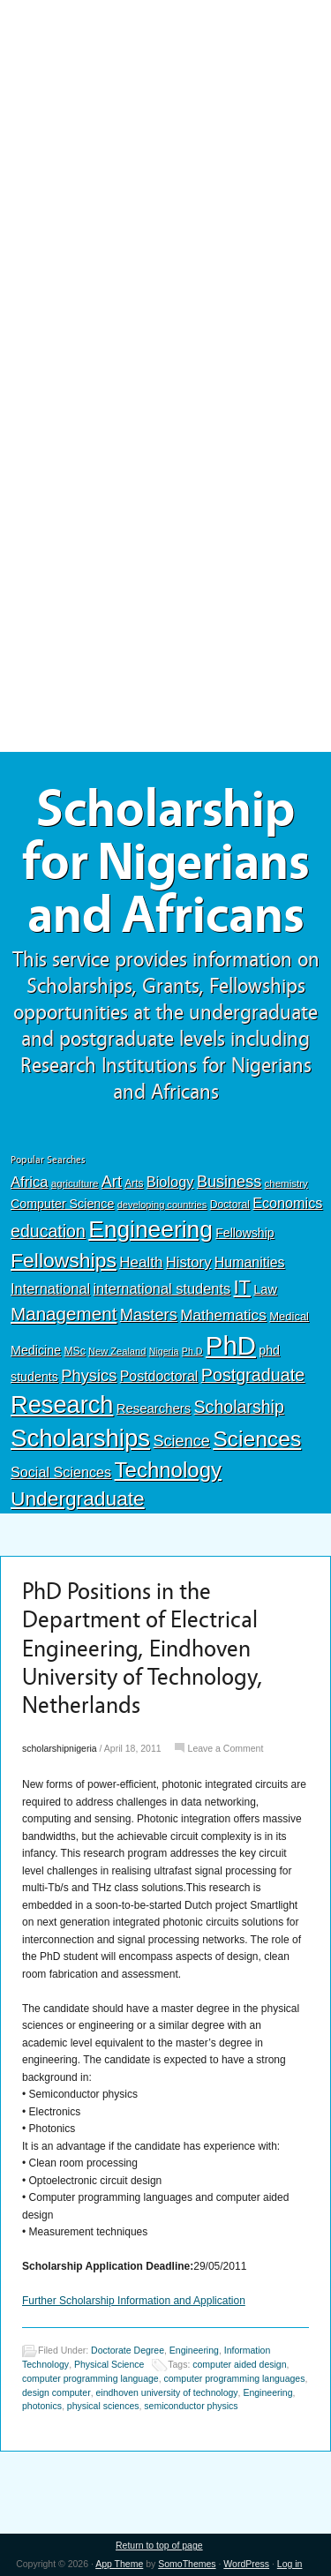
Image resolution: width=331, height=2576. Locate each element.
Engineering (150, 1229)
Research (62, 1404)
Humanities (249, 1262)
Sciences (257, 1439)
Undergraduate (78, 1498)
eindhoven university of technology (166, 2392)
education (48, 1231)
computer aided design (239, 2364)
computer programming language (90, 2378)
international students (161, 1288)
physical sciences (103, 2405)
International (50, 1288)
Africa (29, 1182)
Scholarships (80, 1438)
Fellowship (244, 1233)
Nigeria (164, 1351)
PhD (231, 1345)
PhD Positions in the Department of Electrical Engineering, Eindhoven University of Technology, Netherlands (142, 1649)
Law (265, 1289)
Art (112, 1181)
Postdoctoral (159, 1376)
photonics (42, 2405)
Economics (287, 1203)
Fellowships (64, 1260)
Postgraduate (253, 1375)
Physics (89, 1375)
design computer (56, 2392)
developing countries (162, 1204)
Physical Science (109, 2364)
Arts (133, 1183)
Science (182, 1441)
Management (64, 1313)
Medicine (36, 1350)
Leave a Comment (226, 1748)
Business (229, 1181)
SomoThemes (186, 2563)
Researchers (154, 1408)
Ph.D (192, 1351)
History (189, 1262)
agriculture (75, 1183)
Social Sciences (61, 1472)
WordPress (246, 2563)
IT (242, 1287)
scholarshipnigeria (59, 1748)
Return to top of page (159, 2545)
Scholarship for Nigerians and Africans (165, 862)
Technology (168, 1470)
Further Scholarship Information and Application (133, 2300)
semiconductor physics (190, 2405)
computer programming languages (234, 2378)
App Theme (119, 2563)
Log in (290, 2563)
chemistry (286, 1183)
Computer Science (62, 1204)
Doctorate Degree (127, 2350)
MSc (74, 1351)
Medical (289, 1316)
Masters (148, 1314)
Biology (170, 1182)
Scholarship (239, 1406)
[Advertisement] (166, 129)
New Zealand (117, 1351)
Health (140, 1262)
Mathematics (223, 1315)
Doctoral (230, 1204)
